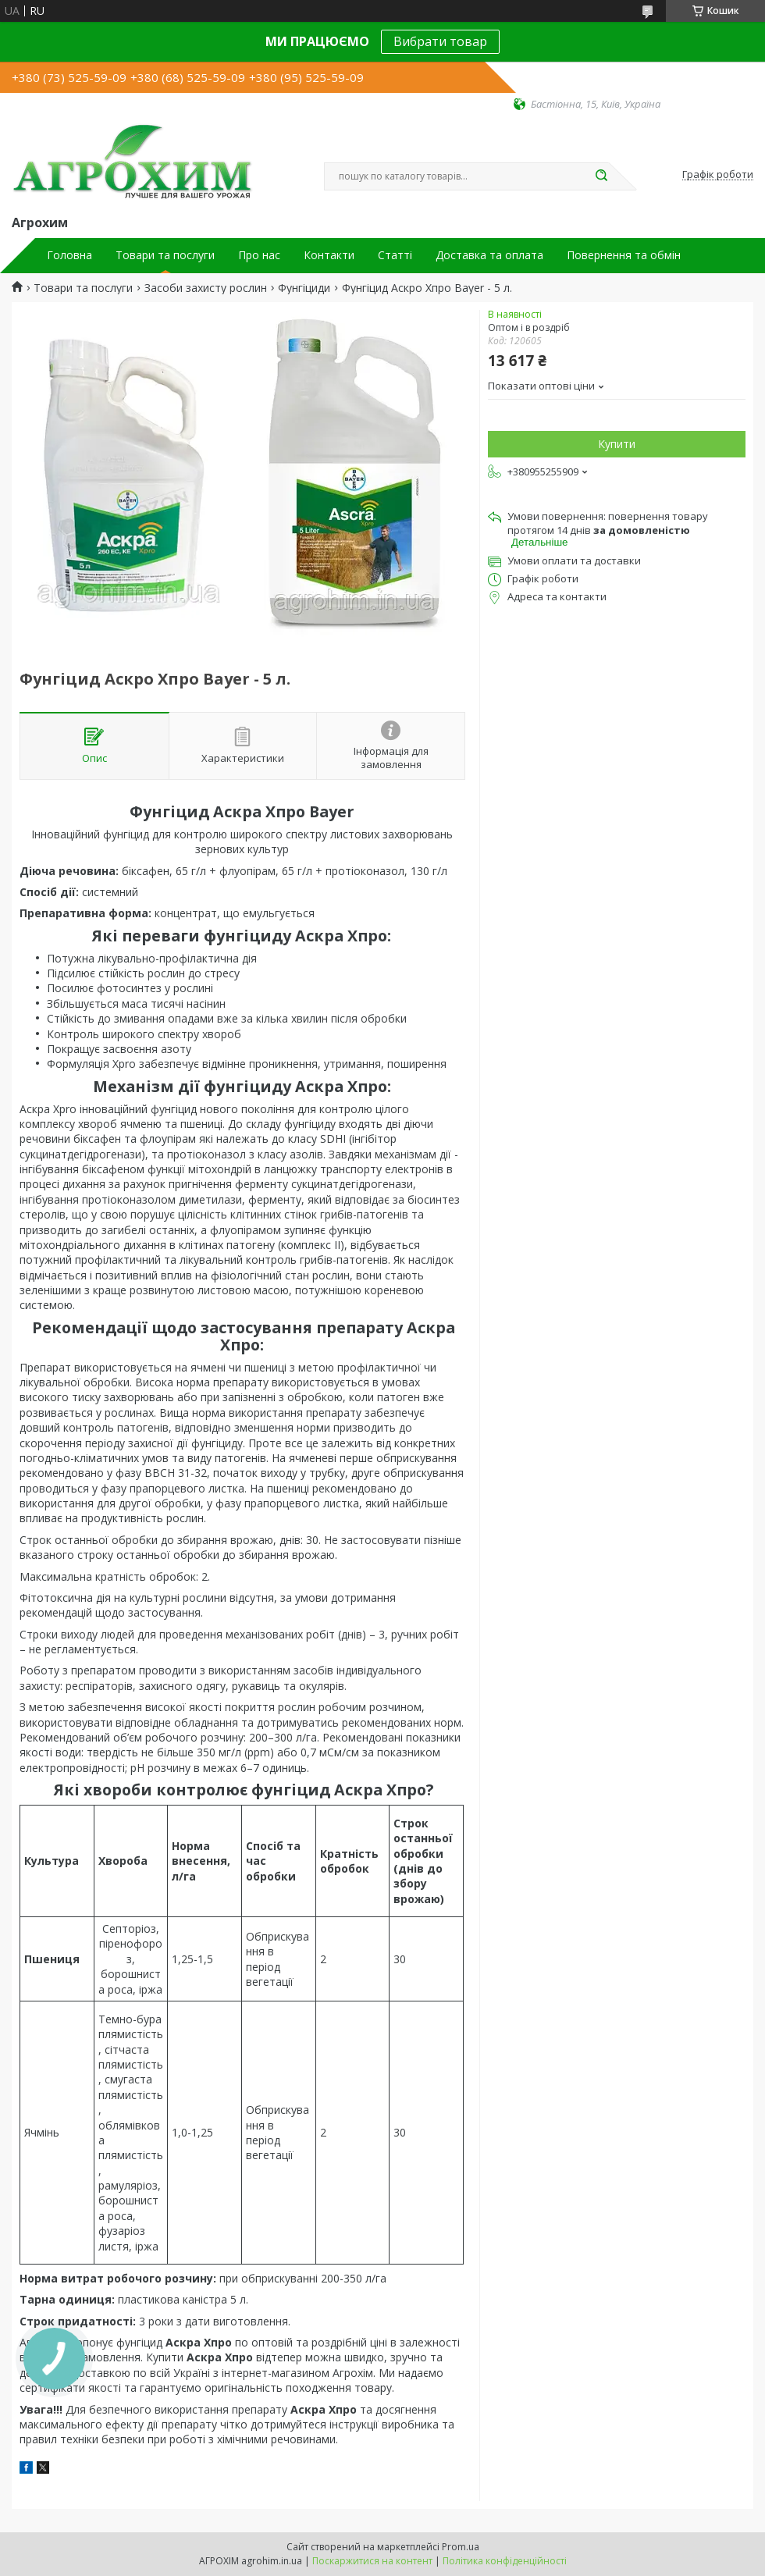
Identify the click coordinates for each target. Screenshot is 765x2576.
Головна (69, 255)
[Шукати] (601, 176)
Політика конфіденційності (505, 2560)
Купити (616, 443)
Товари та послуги (165, 255)
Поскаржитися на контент (372, 2560)
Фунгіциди (304, 288)
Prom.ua (460, 2546)
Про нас (259, 255)
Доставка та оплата (489, 255)
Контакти (329, 255)
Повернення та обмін (624, 255)
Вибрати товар (440, 41)
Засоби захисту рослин (205, 288)
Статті (395, 255)
